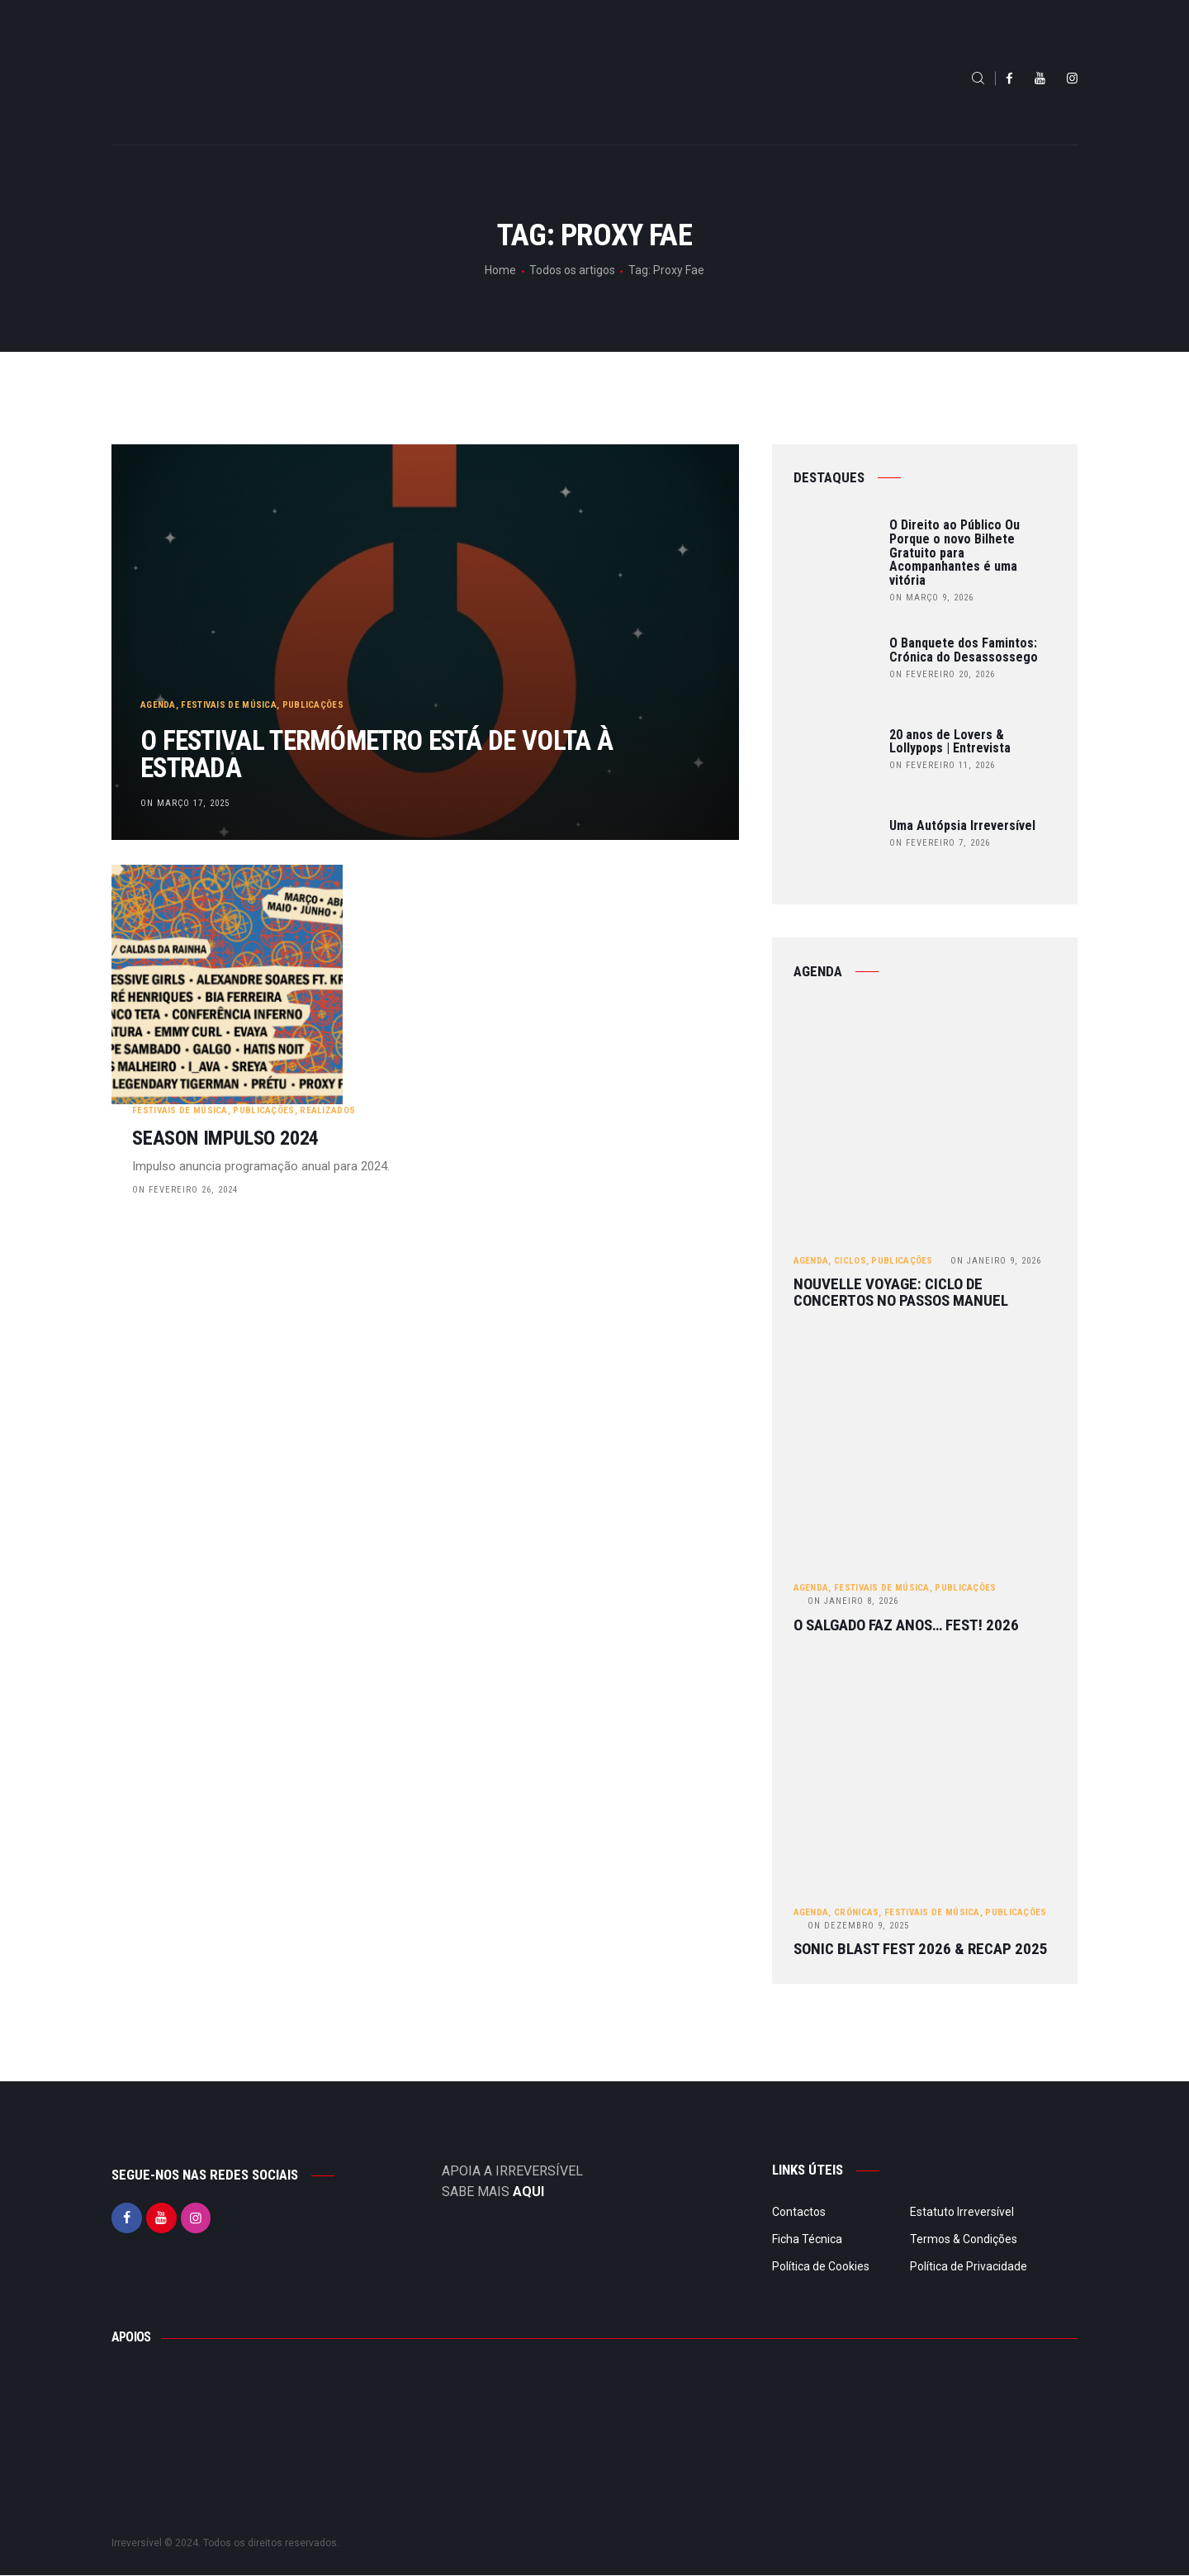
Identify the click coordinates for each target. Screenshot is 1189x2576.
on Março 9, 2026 (931, 597)
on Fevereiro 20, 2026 (942, 674)
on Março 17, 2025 (185, 802)
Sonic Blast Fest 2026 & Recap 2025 (920, 1950)
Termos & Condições (963, 2239)
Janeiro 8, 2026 (853, 1601)
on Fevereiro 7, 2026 (939, 842)
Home (500, 270)
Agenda (158, 697)
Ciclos (850, 1260)
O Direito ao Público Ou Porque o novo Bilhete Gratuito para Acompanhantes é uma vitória (954, 553)
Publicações (312, 697)
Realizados (533, 944)
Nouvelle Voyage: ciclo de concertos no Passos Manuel (900, 1292)
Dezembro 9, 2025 (858, 1925)
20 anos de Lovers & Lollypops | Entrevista (950, 742)
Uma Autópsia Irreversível (962, 826)
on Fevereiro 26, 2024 (391, 1023)
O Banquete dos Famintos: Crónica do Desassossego (963, 651)
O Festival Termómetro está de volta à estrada (408, 750)
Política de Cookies (820, 2266)
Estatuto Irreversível (962, 2211)
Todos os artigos (572, 270)
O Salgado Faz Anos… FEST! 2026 (906, 1625)
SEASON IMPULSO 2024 (432, 971)
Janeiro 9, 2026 (995, 1260)
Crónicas (856, 1912)
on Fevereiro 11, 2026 (942, 765)
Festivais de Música (229, 697)
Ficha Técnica (807, 2239)
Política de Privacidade (968, 2266)
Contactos (799, 2211)
